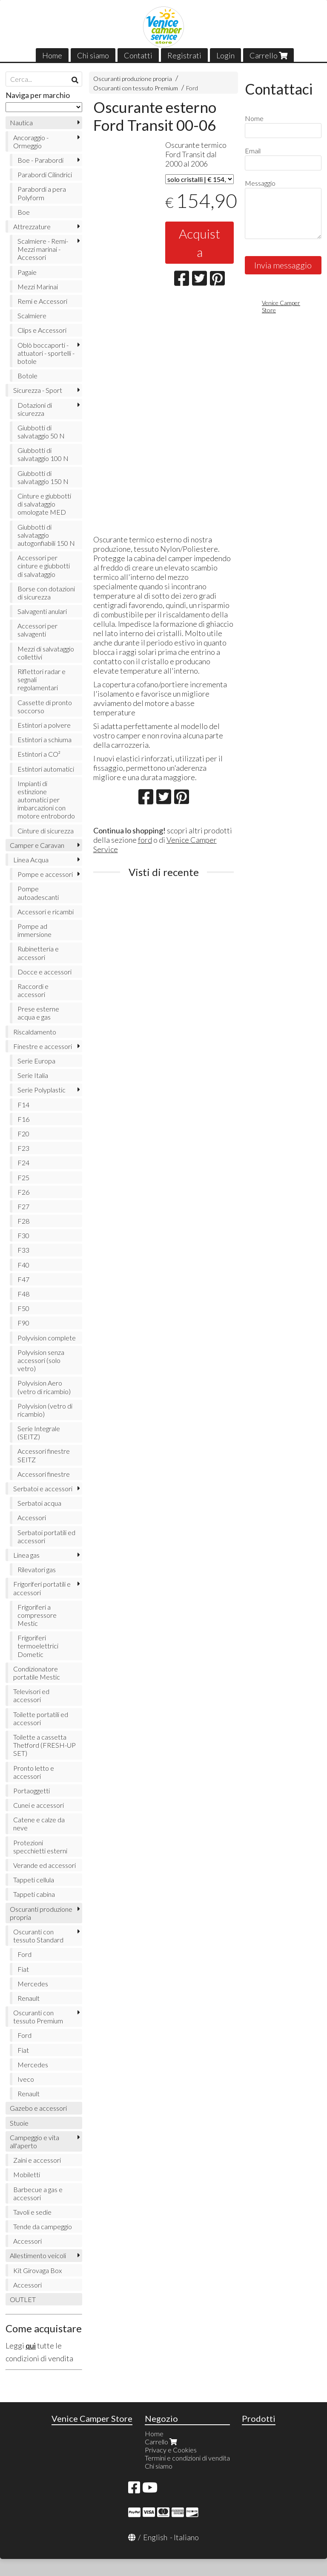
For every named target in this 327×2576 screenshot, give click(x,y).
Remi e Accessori (42, 301)
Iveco (25, 2079)
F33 (23, 1250)
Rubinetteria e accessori (38, 953)
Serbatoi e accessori (42, 1488)
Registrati (184, 55)
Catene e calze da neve (39, 1823)
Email (253, 151)
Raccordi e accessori (33, 990)
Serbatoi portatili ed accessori (46, 1536)
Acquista (199, 242)
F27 (23, 1206)
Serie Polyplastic (41, 1090)
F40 (23, 1265)
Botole (27, 376)
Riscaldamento (34, 1032)
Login (225, 55)
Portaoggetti (31, 1790)
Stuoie (19, 2123)
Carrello (268, 55)
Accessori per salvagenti (37, 630)
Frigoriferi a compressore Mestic (37, 1615)
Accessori (31, 1517)
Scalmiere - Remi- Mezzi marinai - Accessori (42, 249)
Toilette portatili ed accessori (40, 1718)
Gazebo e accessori (38, 2108)
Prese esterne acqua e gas (38, 1013)
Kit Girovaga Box (37, 2270)
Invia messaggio (283, 265)
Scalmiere (31, 315)
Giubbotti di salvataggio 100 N (43, 454)
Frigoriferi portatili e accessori (42, 1588)
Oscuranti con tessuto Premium (135, 88)
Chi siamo (93, 55)
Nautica (21, 122)
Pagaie (27, 272)
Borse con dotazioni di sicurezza (46, 593)
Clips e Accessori (41, 330)
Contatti (138, 55)
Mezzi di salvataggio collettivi (45, 653)
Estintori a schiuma (44, 739)
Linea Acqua (31, 860)
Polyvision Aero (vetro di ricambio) (44, 1387)
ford (145, 839)
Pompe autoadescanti (38, 893)
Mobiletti (26, 2174)
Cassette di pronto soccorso (44, 706)
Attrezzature (32, 226)
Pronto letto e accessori (33, 1772)
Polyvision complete (46, 1338)
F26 (23, 1192)
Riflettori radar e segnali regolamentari (41, 679)
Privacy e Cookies (171, 2450)
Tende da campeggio (42, 2226)
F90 (23, 1323)
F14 (23, 1105)
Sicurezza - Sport (37, 390)
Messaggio (260, 183)
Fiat (23, 1969)
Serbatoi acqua (39, 1503)
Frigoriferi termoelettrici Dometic (37, 1646)
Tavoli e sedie (32, 2212)
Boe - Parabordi (40, 160)
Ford (192, 88)
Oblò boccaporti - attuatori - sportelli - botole (46, 353)
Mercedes (32, 1984)
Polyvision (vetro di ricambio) (44, 1410)
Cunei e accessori (38, 1805)
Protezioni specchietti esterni (40, 1846)
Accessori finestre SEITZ (43, 1455)
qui (31, 2345)
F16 (23, 1119)
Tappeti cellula (33, 1880)
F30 (23, 1235)
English (155, 2537)
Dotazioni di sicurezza (34, 409)
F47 (23, 1279)
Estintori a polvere (44, 725)
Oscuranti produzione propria (132, 78)
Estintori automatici (45, 769)
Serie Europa (36, 1061)
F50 (23, 1308)
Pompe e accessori (45, 874)
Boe (23, 212)
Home (52, 55)
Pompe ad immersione (34, 930)
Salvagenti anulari (42, 611)
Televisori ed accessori (31, 1695)
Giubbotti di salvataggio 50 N (41, 432)
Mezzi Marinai (37, 286)
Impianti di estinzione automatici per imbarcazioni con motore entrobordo (46, 799)
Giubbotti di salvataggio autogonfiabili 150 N (46, 535)
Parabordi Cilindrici (44, 174)
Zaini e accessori (37, 2160)
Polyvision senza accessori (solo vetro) (40, 1360)
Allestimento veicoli (38, 2255)
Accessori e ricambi (45, 912)
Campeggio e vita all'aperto (34, 2141)
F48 (23, 1294)
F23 (23, 1148)
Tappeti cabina (34, 1894)
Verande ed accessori (44, 1865)
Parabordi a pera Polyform (41, 193)
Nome (254, 118)
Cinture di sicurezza (45, 831)
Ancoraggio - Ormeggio (31, 141)
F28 (23, 1221)
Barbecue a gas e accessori (38, 2193)
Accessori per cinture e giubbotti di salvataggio (43, 565)
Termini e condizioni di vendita (187, 2458)
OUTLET (23, 2299)
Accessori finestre (43, 1474)
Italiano (186, 2537)
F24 (23, 1162)
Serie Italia (32, 1075)
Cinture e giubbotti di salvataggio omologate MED (44, 504)
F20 (23, 1134)
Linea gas (26, 1555)
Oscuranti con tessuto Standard (38, 1936)
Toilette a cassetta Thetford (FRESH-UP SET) (44, 1745)
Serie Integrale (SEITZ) (38, 1432)
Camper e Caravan (37, 845)
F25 (23, 1177)
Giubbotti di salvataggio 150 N (43, 477)
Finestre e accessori (42, 1046)
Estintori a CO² (38, 754)
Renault (28, 1998)
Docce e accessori (44, 972)
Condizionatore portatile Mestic (36, 1673)
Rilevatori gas (36, 1569)
